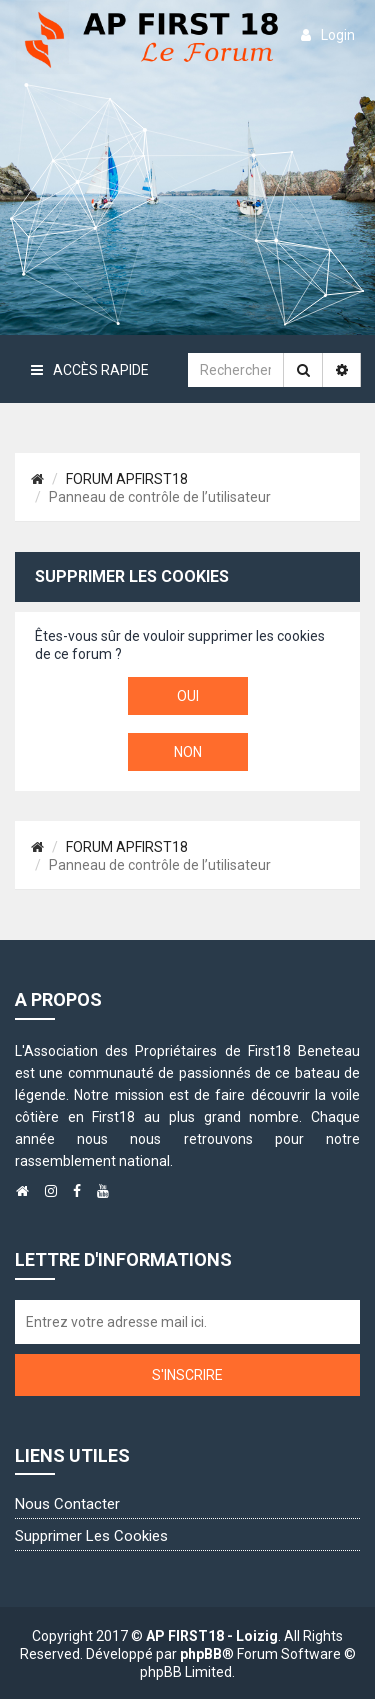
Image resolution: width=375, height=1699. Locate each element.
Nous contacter (67, 1504)
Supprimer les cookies (91, 1536)
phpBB (201, 1654)
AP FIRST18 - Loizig (212, 1636)
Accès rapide (90, 370)
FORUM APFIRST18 (127, 479)
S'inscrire (187, 1375)
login (328, 35)
